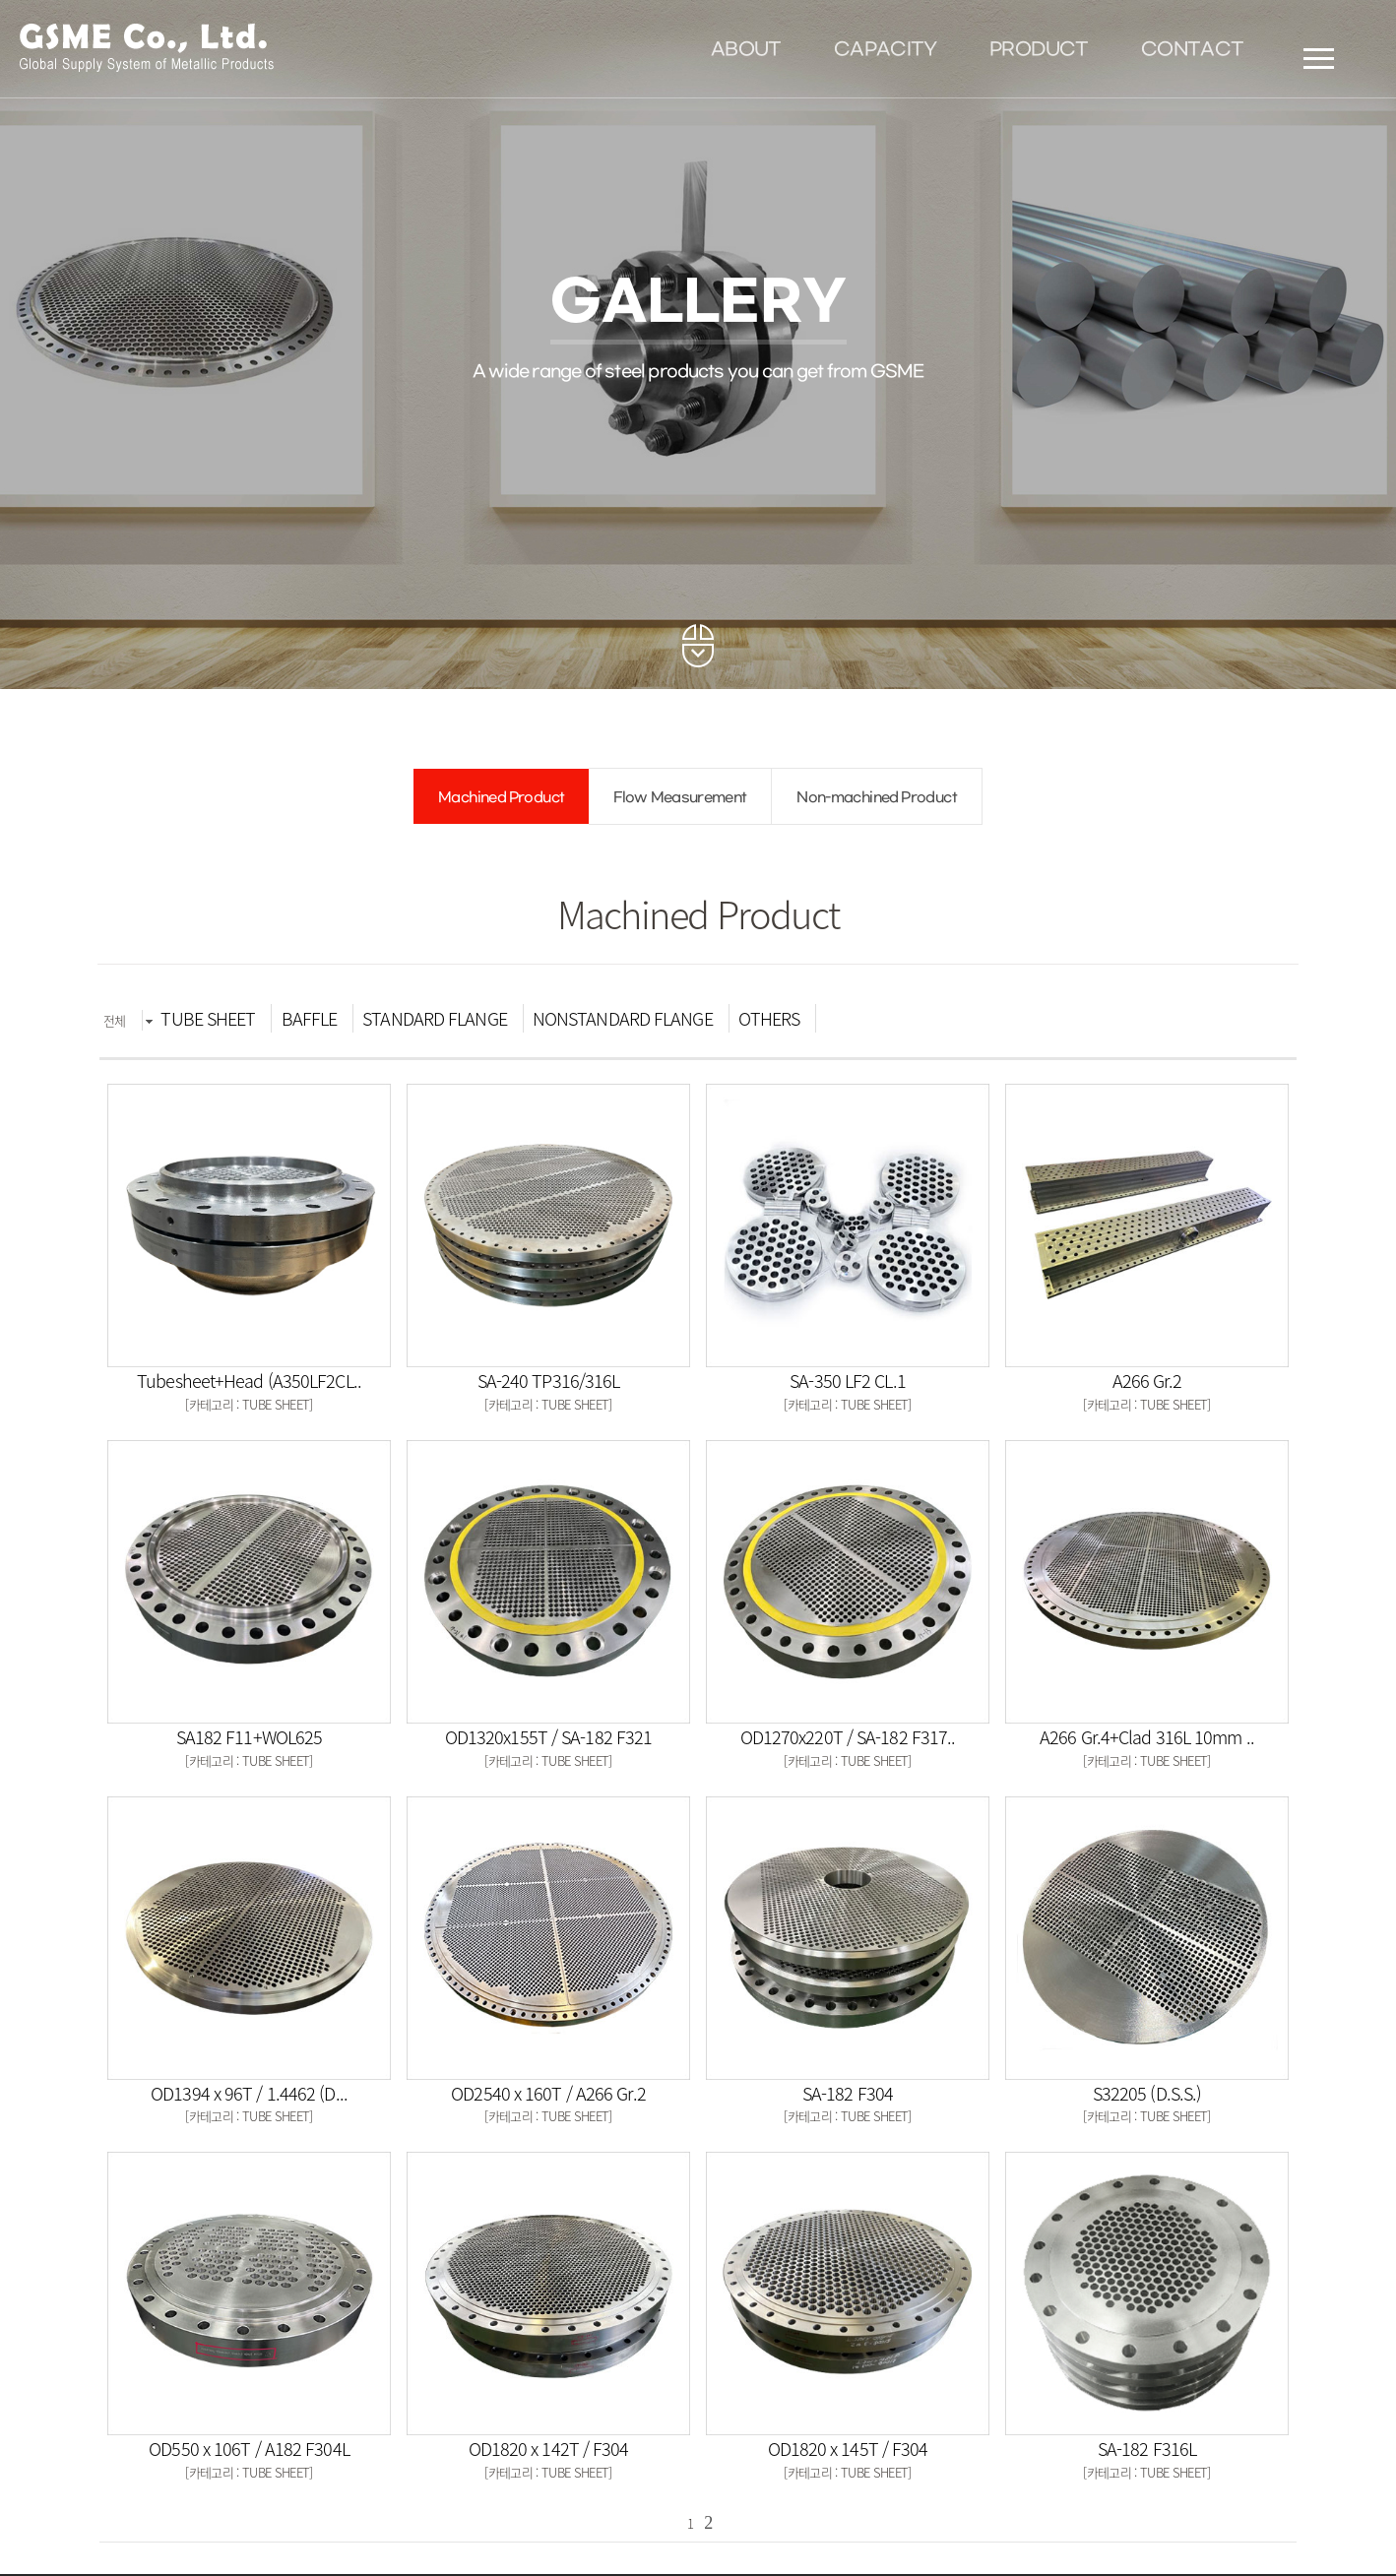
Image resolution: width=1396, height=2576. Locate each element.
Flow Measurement (679, 797)
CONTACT (1192, 50)
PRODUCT (1038, 50)
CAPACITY (885, 50)
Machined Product (501, 797)
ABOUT (746, 50)
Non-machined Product (876, 797)
